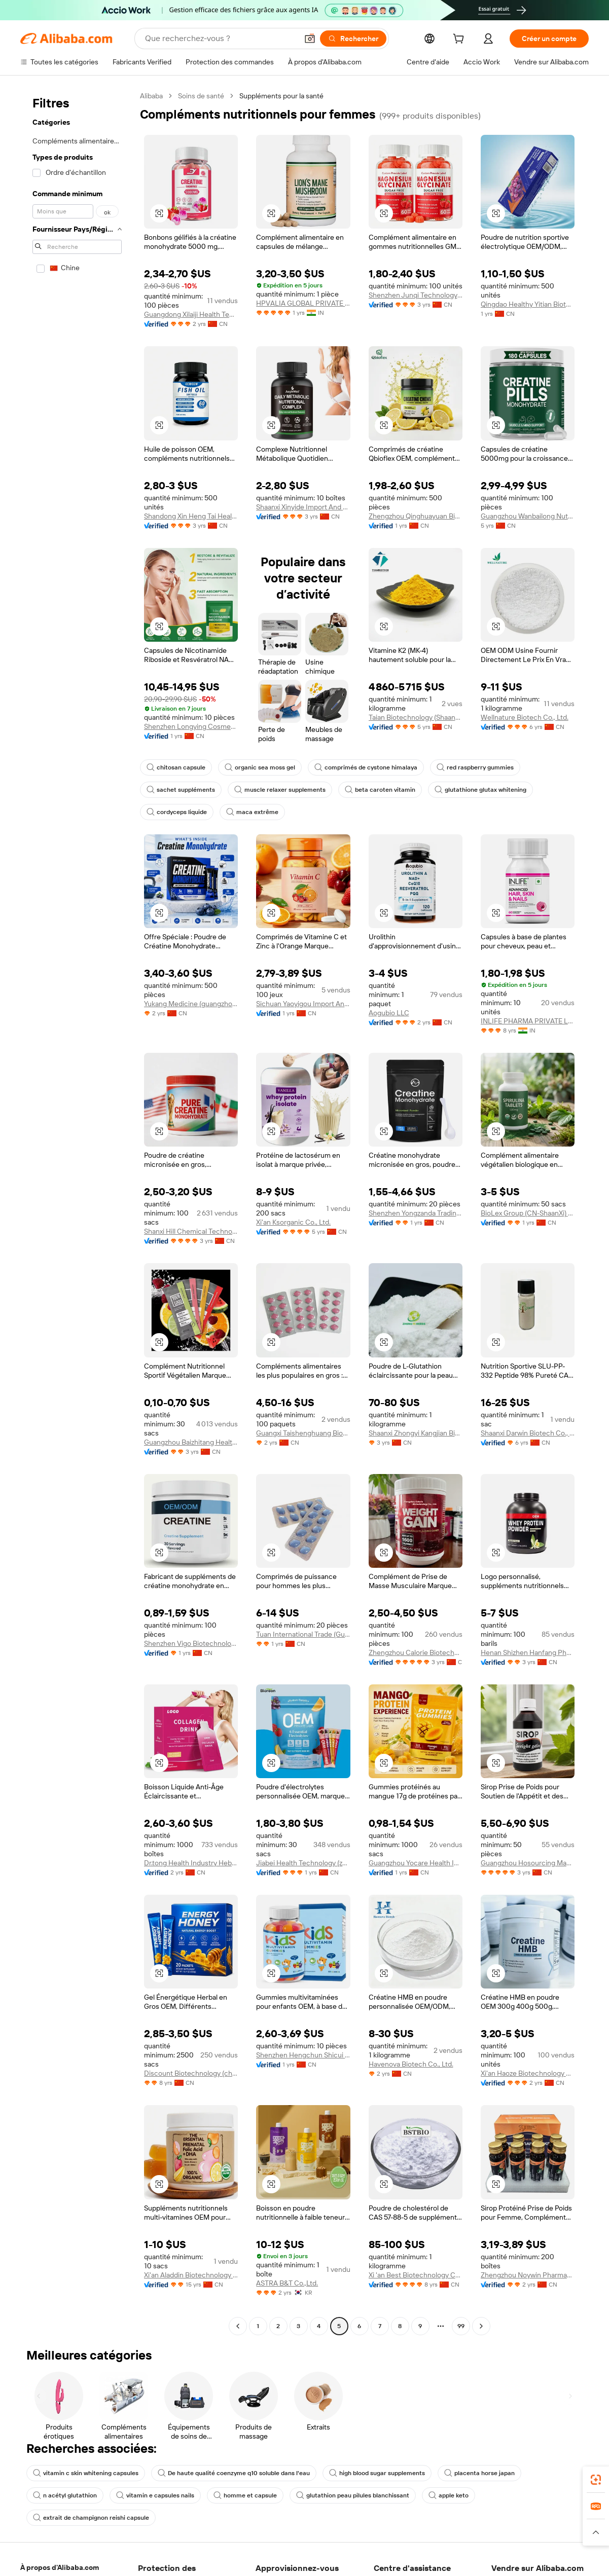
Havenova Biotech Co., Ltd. (411, 2064)
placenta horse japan (479, 2473)
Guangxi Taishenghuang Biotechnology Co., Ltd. (303, 1433)
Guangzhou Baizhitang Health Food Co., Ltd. (191, 1442)
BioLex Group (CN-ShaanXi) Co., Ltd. (528, 1213)
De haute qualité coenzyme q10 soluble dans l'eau (234, 2473)
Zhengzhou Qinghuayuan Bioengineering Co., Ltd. (415, 516)
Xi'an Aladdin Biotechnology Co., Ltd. (191, 2275)
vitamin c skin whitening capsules (85, 2473)
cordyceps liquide (177, 812)
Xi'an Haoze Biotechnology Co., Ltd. (528, 2073)
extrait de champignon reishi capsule (91, 2518)
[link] (596, 2480)
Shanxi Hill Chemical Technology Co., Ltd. (191, 1231)
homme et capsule (245, 2495)
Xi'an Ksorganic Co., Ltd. (293, 1222)
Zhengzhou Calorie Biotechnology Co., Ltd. (415, 1652)
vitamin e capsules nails (155, 2495)
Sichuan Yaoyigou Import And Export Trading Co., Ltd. (303, 1004)
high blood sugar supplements (377, 2473)
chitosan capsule (176, 767)
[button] (310, 38)
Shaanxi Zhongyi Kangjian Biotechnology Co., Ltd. (415, 1433)
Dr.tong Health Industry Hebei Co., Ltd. (191, 1863)
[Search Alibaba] (220, 38)
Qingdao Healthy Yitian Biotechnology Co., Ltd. (528, 304)
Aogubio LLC (389, 1013)
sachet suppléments (181, 790)
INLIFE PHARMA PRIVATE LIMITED (528, 1021)
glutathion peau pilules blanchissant (352, 2495)
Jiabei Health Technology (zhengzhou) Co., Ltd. (303, 1863)
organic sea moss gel (260, 767)
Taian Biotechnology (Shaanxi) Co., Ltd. (415, 717)
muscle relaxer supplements (280, 790)
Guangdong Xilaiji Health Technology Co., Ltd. (191, 314)
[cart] (460, 40)
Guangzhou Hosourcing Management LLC (528, 1863)
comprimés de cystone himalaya (365, 767)
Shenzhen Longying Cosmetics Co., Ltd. (191, 726)
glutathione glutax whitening (480, 790)
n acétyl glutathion (65, 2495)
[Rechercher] (353, 38)
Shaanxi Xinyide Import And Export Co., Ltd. (303, 507)
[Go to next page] (481, 2326)
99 (460, 2326)
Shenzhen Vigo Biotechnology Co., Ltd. (191, 1643)
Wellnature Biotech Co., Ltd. (524, 717)
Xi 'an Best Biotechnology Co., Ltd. (415, 2275)
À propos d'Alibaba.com (59, 2567)
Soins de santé (201, 96)
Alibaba (151, 96)
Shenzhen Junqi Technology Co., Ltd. (415, 295)
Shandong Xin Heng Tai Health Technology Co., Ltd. (191, 516)
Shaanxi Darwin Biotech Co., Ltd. (528, 1433)
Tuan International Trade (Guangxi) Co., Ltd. (303, 1634)
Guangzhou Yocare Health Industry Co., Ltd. (415, 1863)
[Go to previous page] (238, 2326)
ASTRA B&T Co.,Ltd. (287, 2283)
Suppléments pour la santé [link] (281, 96)
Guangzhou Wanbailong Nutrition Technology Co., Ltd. (528, 516)
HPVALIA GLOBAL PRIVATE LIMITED (303, 303)
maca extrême (252, 812)
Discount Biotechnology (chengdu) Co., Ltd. (191, 2073)
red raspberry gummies (475, 767)
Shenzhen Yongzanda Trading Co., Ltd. (415, 1213)
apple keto (448, 2495)
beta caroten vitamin (380, 790)
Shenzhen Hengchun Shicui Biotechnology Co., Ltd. (303, 2055)
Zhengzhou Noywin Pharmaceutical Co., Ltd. (528, 2275)
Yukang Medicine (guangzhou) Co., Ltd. (191, 1004)
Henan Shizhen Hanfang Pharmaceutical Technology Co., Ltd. (528, 1652)
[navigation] (77, 1212)
